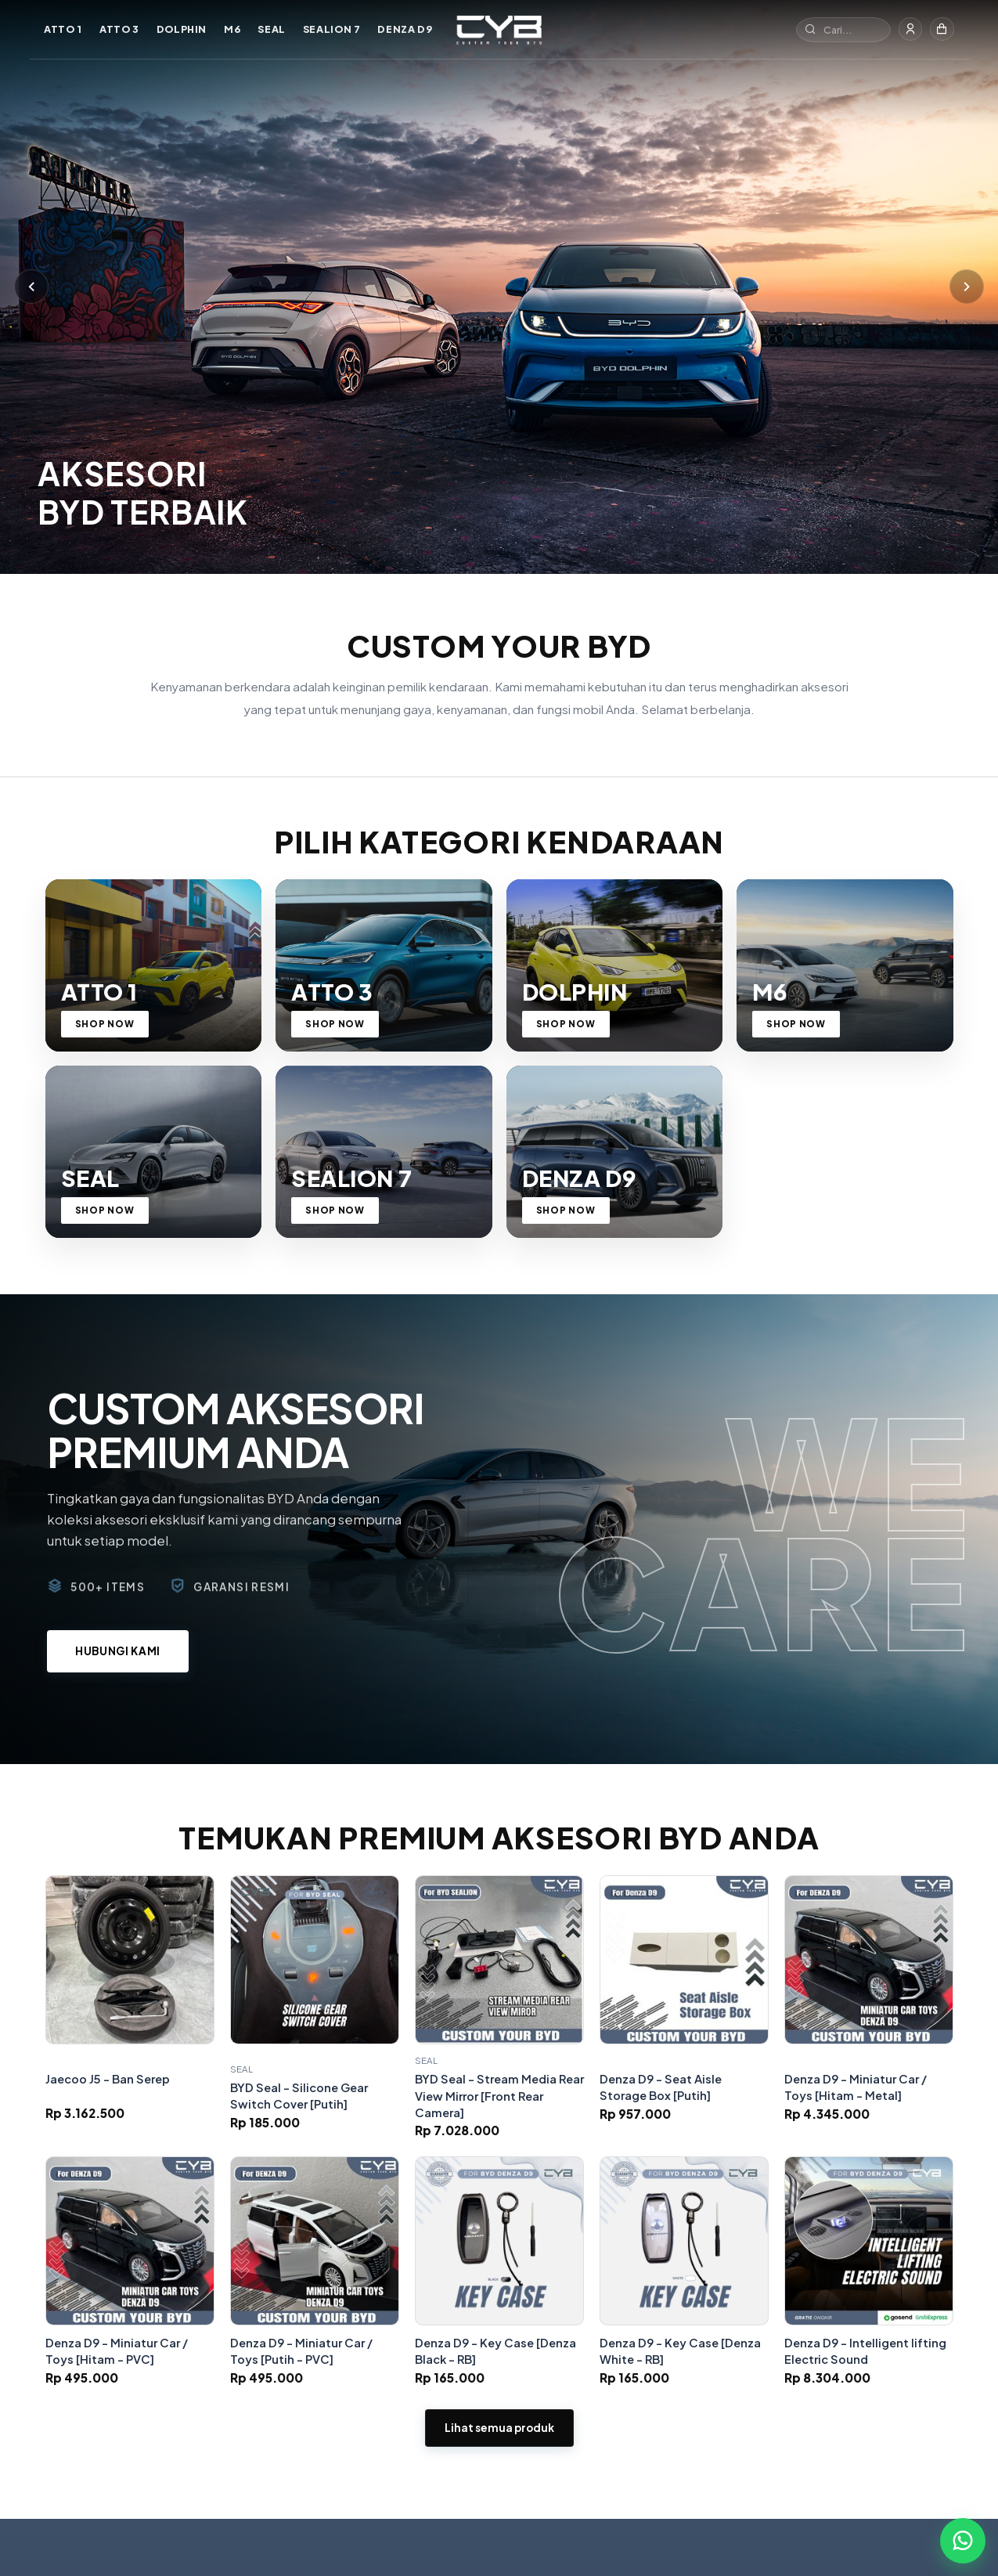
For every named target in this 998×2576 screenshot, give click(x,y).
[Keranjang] (940, 29)
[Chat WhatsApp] (962, 2539)
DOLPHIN (182, 29)
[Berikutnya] (966, 321)
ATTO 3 (120, 29)
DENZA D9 (406, 29)
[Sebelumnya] (31, 321)
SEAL (273, 29)
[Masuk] (908, 29)
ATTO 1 (64, 29)
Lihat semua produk (499, 2517)
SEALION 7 (333, 29)
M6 (233, 29)
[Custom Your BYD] (498, 29)
